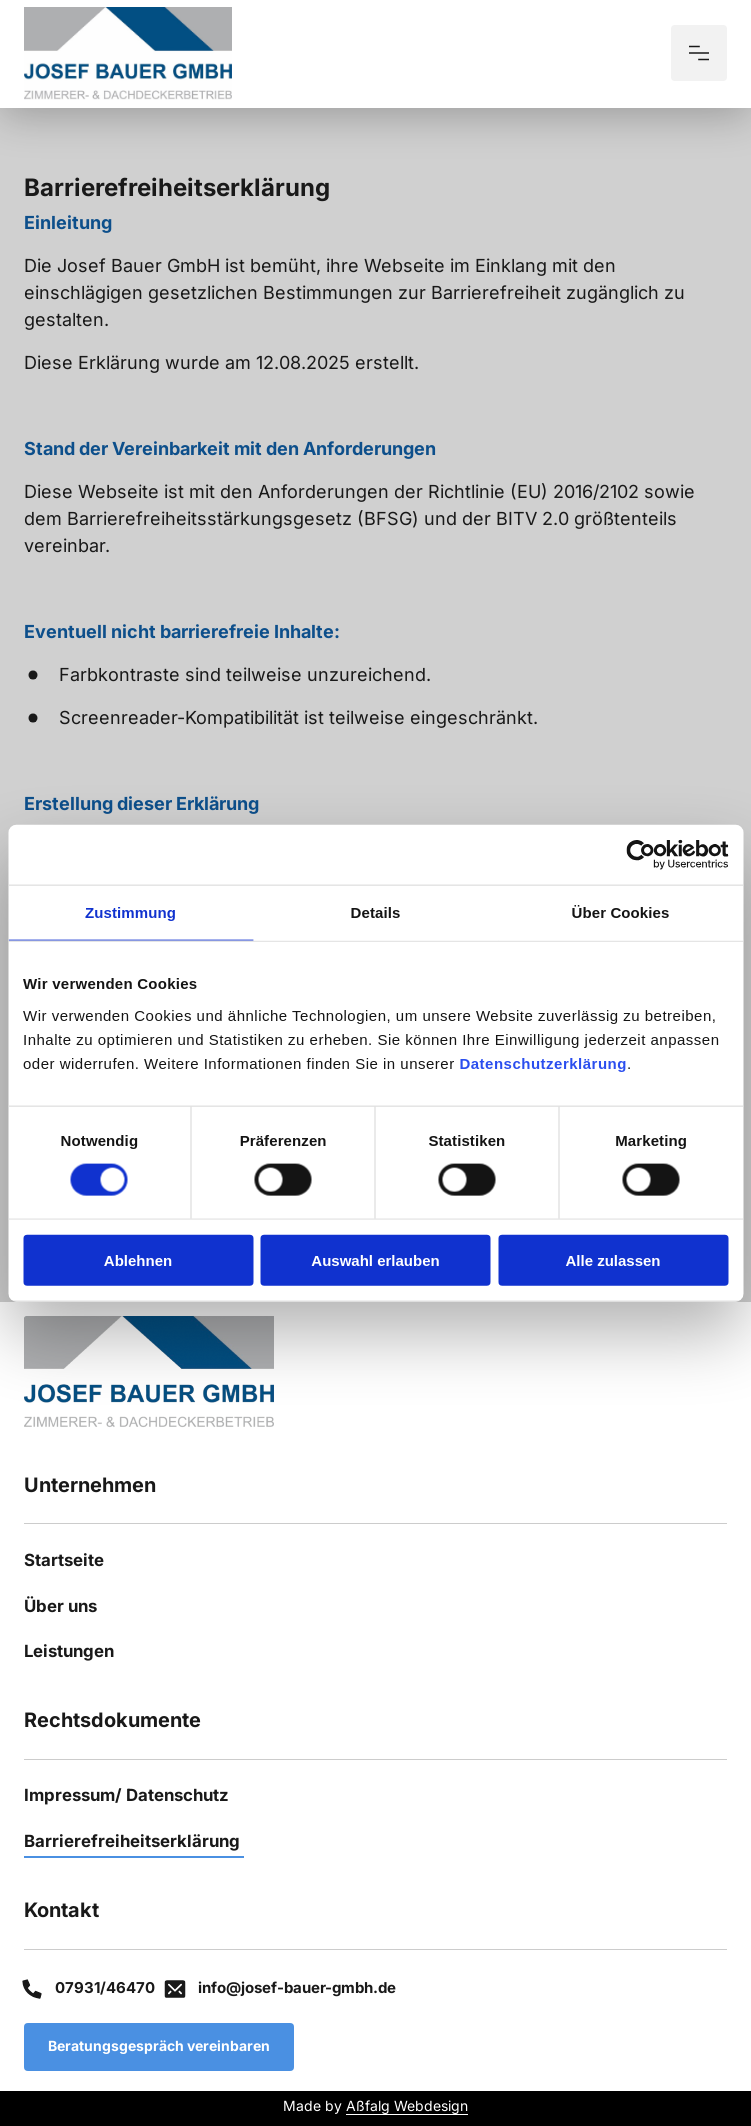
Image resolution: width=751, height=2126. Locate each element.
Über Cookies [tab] (621, 912)
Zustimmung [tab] (130, 912)
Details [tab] (376, 912)
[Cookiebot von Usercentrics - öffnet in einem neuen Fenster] (640, 855)
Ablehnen (138, 1259)
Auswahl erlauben (375, 1259)
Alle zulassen (612, 1259)
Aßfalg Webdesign (407, 2105)
